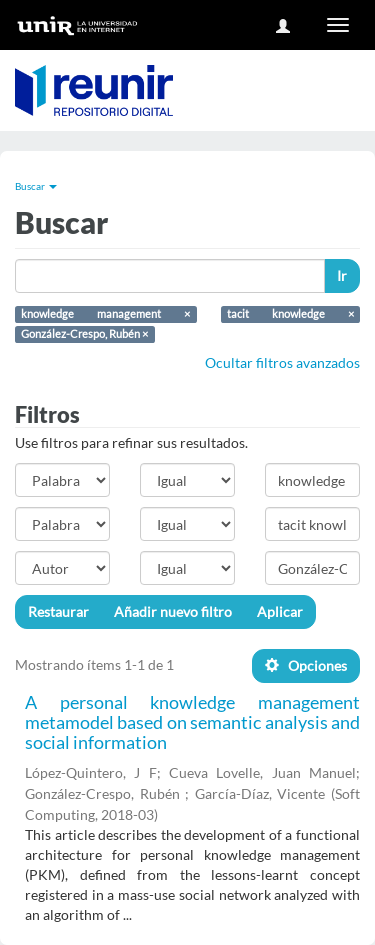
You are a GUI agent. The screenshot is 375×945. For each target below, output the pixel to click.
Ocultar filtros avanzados (282, 362)
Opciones (306, 665)
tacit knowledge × (290, 314)
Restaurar (58, 611)
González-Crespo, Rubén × (84, 334)
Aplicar (280, 611)
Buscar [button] (36, 186)
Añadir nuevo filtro (173, 611)
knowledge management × (105, 314)
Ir (342, 275)
